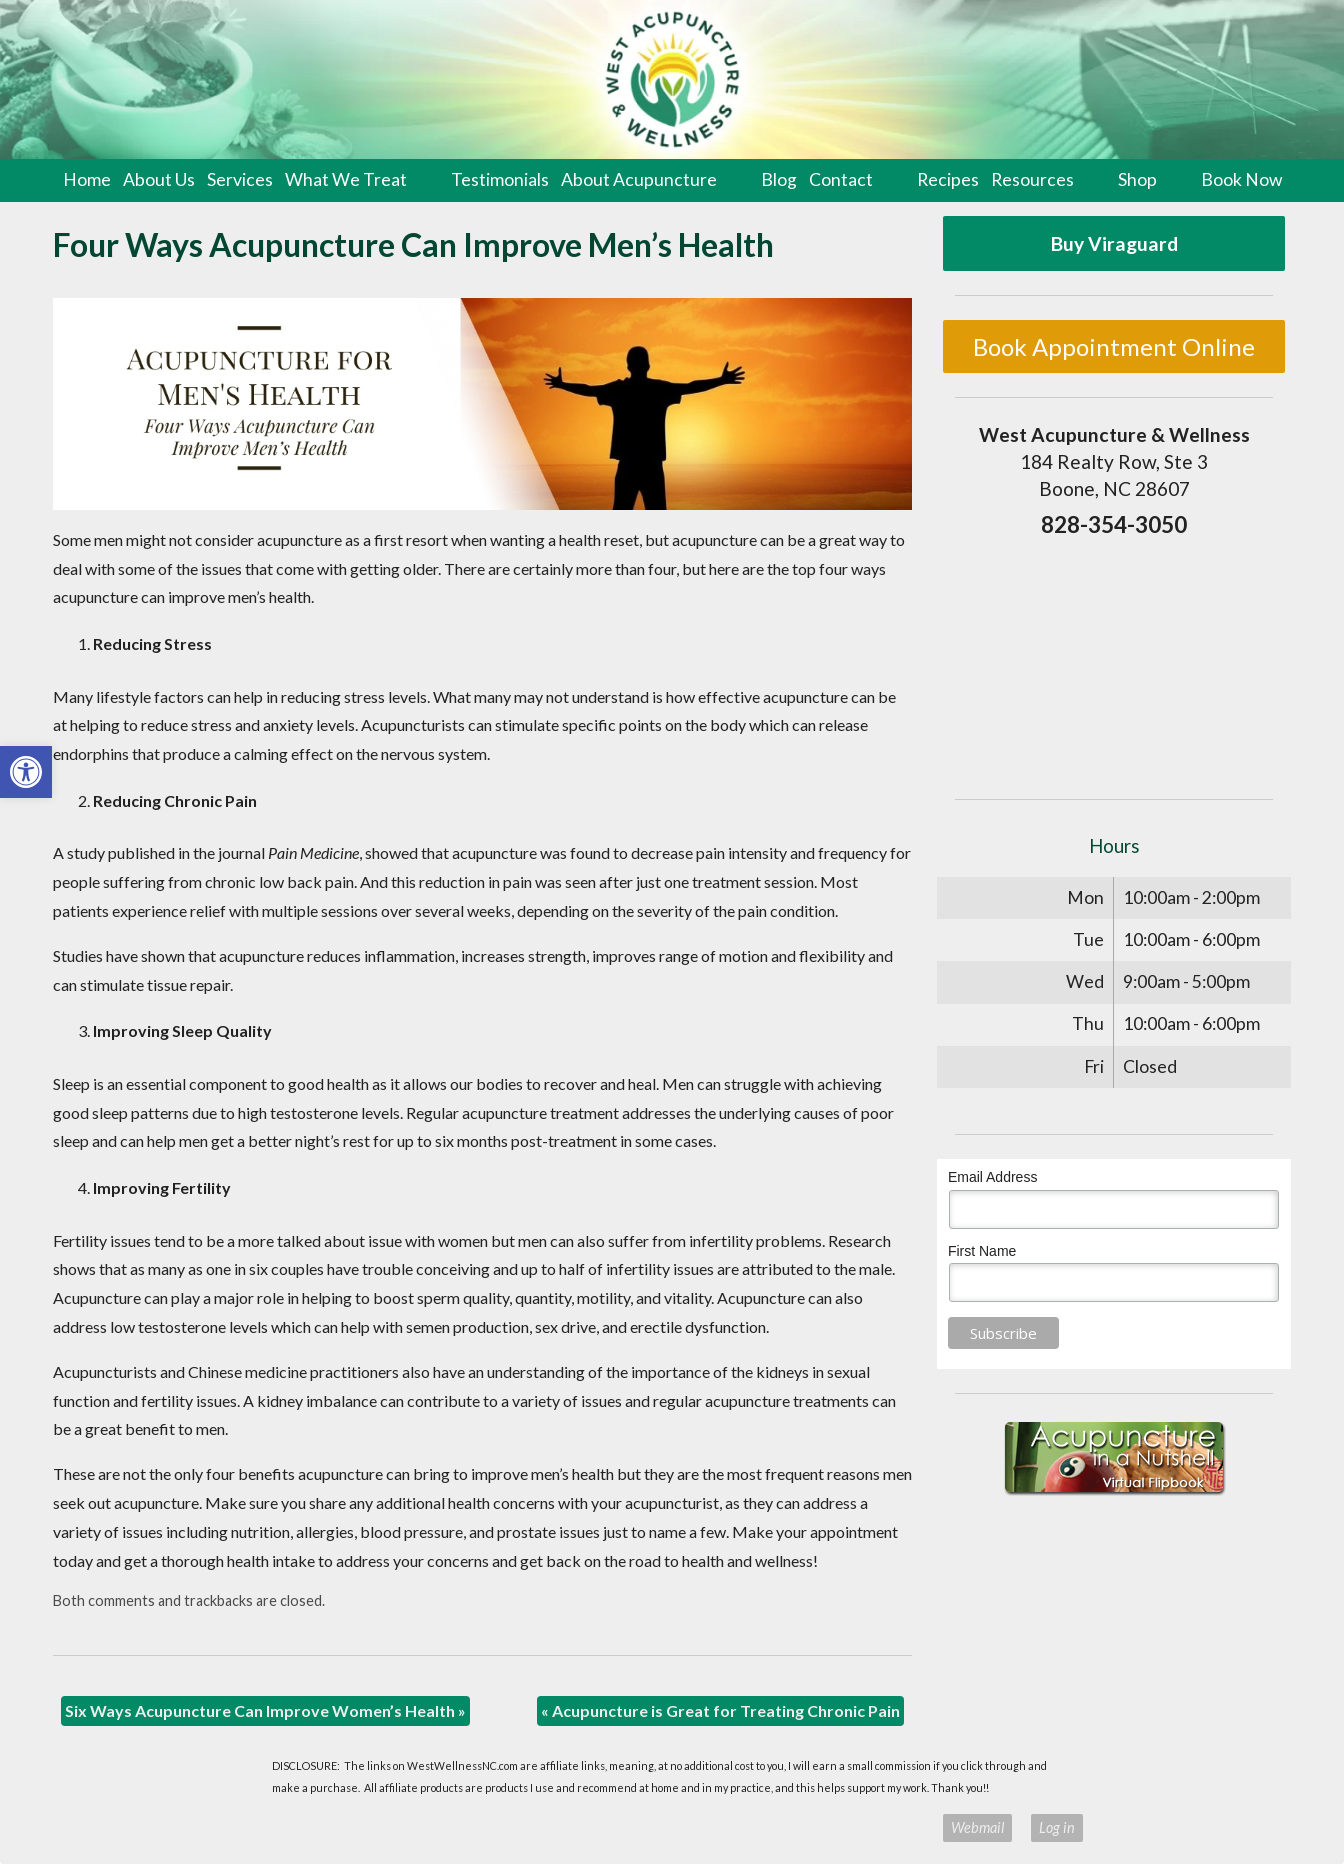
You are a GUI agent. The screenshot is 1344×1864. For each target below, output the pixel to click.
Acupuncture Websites (322, 1827)
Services (240, 179)
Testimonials (500, 179)
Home (87, 179)
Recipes (948, 179)
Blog (779, 179)
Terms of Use (807, 1827)
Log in (1057, 1827)
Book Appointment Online (1114, 346)
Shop (1137, 179)
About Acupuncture (639, 179)
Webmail (977, 1827)
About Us (159, 179)
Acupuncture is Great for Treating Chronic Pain (720, 1710)
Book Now (1241, 179)
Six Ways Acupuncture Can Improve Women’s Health (265, 1710)
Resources (1032, 179)
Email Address (992, 1177)
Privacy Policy (891, 1827)
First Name (982, 1251)
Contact (841, 179)
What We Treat (346, 179)
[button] (26, 772)
